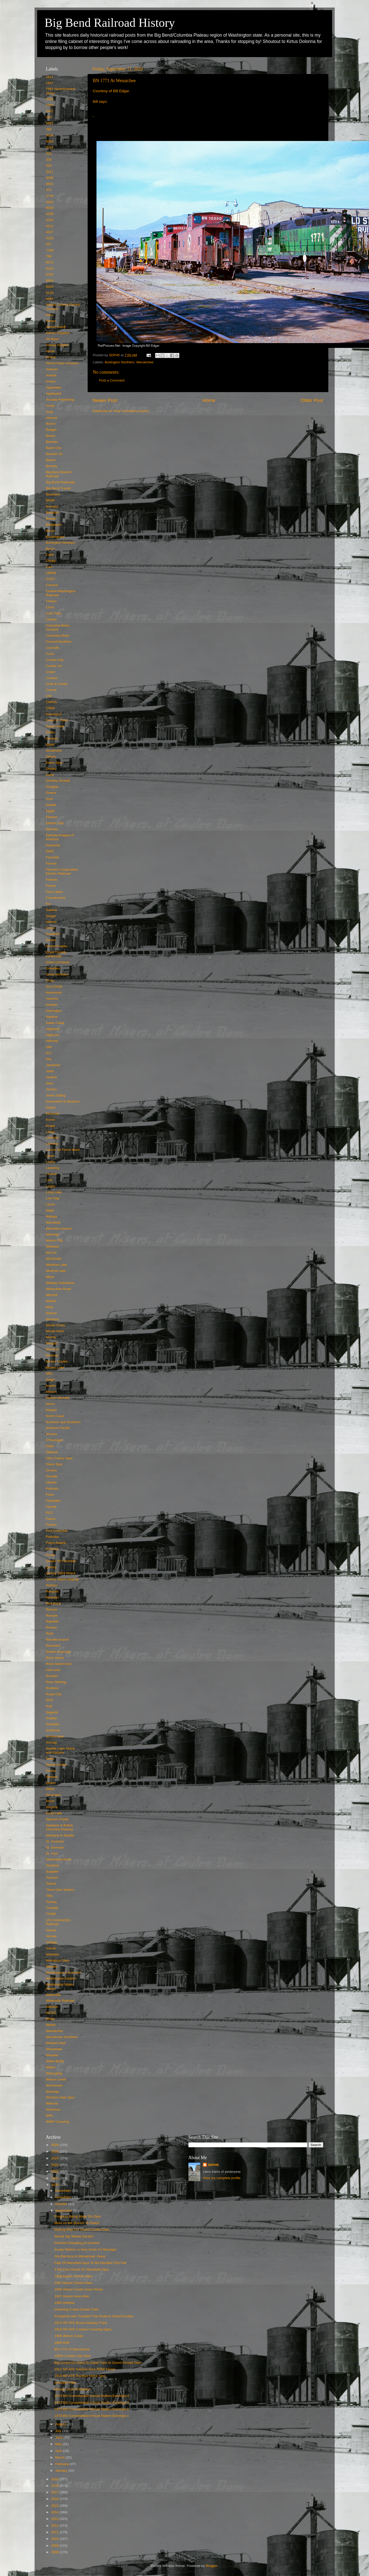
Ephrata (52, 829)
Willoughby (54, 2073)
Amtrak (51, 375)
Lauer (50, 1156)
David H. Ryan (57, 720)
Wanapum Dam (57, 1960)
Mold (49, 1307)
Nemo (50, 1404)
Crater (51, 672)
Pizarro (51, 1524)
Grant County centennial (56, 954)
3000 (50, 135)
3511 (50, 172)
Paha (50, 1494)
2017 (55, 2492)
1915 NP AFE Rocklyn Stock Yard (79, 2376)
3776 (50, 196)
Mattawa (52, 1246)
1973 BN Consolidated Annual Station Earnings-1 (91, 2416)
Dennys (52, 738)
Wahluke (52, 1954)
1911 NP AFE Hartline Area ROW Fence (84, 2369)
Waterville (53, 1995)
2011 (55, 2532)
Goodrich (53, 934)
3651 (50, 184)
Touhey (51, 1902)
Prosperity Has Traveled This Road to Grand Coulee (93, 2316)
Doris (50, 775)
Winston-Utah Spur (60, 2097)
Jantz (50, 1071)
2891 (50, 123)
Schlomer (53, 1730)
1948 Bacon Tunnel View (73, 2276)
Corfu (50, 654)
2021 (55, 2178)
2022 (55, 2171)
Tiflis (49, 1896)
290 (49, 129)
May (59, 2444)
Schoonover (55, 1736)
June (59, 2437)
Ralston (52, 1585)
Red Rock (53, 1603)
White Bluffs (55, 2061)
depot (50, 744)
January (61, 2470)
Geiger (51, 916)
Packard (52, 1488)
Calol (50, 555)
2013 (55, 2519)
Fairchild (52, 857)
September (64, 2210)
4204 (50, 220)
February (62, 2464)
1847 (50, 83)
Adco (50, 315)
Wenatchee (144, 362)
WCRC (51, 2013)
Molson (51, 1313)
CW (49, 696)
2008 (55, 2552)
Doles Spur (54, 763)
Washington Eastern (61, 1978)
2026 (55, 2145)
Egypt (50, 811)
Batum (51, 460)
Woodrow (53, 2109)
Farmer (51, 863)
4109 (50, 214)
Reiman (52, 1609)
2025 (55, 2151)
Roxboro (52, 1688)
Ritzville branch (57, 1639)
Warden (52, 1966)
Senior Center (56, 1765)
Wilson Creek (56, 2079)
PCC (49, 1513)
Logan (51, 1186)
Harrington (54, 1011)
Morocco (52, 1349)
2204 (50, 99)
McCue (51, 1252)
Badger (51, 430)
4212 (50, 226)
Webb (50, 2019)
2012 (55, 2525)
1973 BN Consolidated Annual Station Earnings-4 (91, 2396)
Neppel (51, 1410)
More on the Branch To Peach (76, 2223)
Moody (51, 1337)
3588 (50, 178)
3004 (50, 141)
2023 (55, 2165)
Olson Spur (54, 1464)
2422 (50, 111)
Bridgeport (54, 525)
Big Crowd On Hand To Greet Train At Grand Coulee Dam (97, 2363)
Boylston (52, 512)
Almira (51, 357)
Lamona (52, 1144)
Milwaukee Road (58, 1289)
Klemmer (53, 1113)
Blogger (211, 2566)
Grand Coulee (56, 946)
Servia (51, 1771)
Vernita (51, 1936)
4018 (50, 208)
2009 (55, 2545)
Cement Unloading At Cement (77, 2243)
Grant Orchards (57, 962)
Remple (52, 1615)
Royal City (54, 1694)
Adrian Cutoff (56, 327)
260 (49, 117)
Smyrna (52, 1807)
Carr (49, 567)
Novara (51, 1434)
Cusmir (51, 690)
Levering (52, 1168)
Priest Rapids (56, 1543)
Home (209, 400)
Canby (51, 561)
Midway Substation (60, 1283)
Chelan (51, 601)
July (58, 2431)
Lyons (50, 1204)
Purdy (50, 1555)
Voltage (51, 1942)
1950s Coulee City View (72, 2356)
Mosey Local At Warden (72, 2389)
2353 (50, 105)
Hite (49, 1047)
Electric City (55, 823)
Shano (51, 1783)
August (61, 2424)
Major (50, 1210)
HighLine (52, 1035)
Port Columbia (57, 1531)
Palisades (53, 1500)
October (61, 2204)
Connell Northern (59, 641)
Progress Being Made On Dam (77, 2216)
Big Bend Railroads (60, 482)
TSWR (51, 1914)
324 (49, 153)
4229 (50, 238)
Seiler (50, 1758)
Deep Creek (55, 726)
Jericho (51, 1089)
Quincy (51, 1567)
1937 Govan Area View (71, 2296)
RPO (49, 1700)
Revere (51, 1627)
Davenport (54, 714)
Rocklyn (52, 1676)
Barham (52, 442)
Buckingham (55, 537)
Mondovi (52, 1319)
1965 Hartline (64, 2303)
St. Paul (52, 1853)
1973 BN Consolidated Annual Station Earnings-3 (91, 2402)
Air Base (52, 339)
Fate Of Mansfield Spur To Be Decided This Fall (90, 2263)
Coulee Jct (54, 666)
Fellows (52, 879)
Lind (49, 1180)
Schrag (51, 1742)
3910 (50, 202)
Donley (51, 769)
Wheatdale (54, 2049)
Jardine (51, 1077)
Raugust (52, 1591)
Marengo (52, 1234)
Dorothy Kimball (58, 780)
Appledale (53, 387)
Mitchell (52, 1295)
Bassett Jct (54, 454)
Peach (51, 1519)
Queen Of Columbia (61, 1561)
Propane (52, 1549)
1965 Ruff (61, 2343)
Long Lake (54, 1192)
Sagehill (52, 1712)
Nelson (51, 1392)
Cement (52, 585)
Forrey (51, 886)
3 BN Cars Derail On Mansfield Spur (81, 2269)
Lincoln (51, 1174)
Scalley (51, 1718)
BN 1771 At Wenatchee (72, 2349)
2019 (55, 2479)
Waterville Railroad (60, 2000)
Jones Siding (55, 1095)
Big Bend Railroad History (110, 22)
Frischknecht (55, 898)
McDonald (53, 1258)
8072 (50, 262)
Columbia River (57, 635)
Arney (50, 406)
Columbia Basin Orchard (58, 627)
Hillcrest (52, 1041)
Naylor (51, 1386)
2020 (55, 2185)
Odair (50, 1446)
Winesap (52, 2091)
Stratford (52, 1865)
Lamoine (52, 1137)
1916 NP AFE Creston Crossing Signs (83, 2329)
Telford (51, 1884)
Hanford (52, 998)
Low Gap (53, 1198)
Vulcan (51, 1948)
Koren (50, 1120)
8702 (50, 274)
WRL (50, 2115)
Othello (51, 1482)
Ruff (49, 1706)
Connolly (52, 648)
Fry (48, 904)
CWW (50, 708)
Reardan (52, 1597)
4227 (50, 232)
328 (49, 159)
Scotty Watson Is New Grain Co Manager (85, 2249)
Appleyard (53, 393)
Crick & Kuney (57, 684)
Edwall (51, 805)
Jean (49, 1083)
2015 (55, 2506)
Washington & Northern (63, 1972)
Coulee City (55, 660)
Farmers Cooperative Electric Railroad (62, 871)
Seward (52, 1777)
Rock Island (55, 1658)
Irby (49, 1059)
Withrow (52, 2103)
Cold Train (54, 613)
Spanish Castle (57, 1819)
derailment (54, 750)
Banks (51, 436)
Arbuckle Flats (65, 2382)
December (63, 2190)
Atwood (51, 418)
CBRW (51, 573)
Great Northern (57, 974)
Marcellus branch (59, 1228)
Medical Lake (56, 1271)
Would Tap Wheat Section (73, 2236)
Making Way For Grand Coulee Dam (81, 2229)
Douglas (52, 787)
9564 (50, 299)
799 (49, 256)
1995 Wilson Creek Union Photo (78, 2289)
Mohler (51, 1301)
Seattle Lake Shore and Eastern (60, 1750)
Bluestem (53, 494)
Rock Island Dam (59, 1664)
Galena (51, 910)
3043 (50, 147)
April (59, 2451)
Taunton (52, 1877)
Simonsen (53, 1795)
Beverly (51, 466)
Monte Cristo (55, 1325)
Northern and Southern (63, 1422)
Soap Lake (54, 1813)
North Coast (55, 1416)
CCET (50, 579)
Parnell (51, 1507)
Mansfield (53, 1222)
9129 (50, 293)
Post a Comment (112, 380)
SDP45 (213, 2165)
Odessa (52, 1452)
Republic (52, 1621)
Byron (50, 549)
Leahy (50, 1162)
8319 (50, 268)
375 (49, 190)
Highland (52, 1029)
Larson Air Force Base (63, 1150)
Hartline (52, 1017)
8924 (50, 280)
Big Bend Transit (58, 488)
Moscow (52, 1355)
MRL (49, 1373)
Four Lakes (54, 892)
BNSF (50, 500)
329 (49, 166)
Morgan (52, 1343)
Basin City (53, 448)
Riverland (53, 1646)
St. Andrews (55, 1841)
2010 (55, 2539)
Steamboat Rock (58, 1859)
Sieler (50, 1789)
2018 (55, 2486)
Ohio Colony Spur (59, 1458)
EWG (50, 851)
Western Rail (55, 2043)
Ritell (50, 1633)
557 (49, 244)
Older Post (312, 400)
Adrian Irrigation (58, 333)
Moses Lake (55, 1367)
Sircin (50, 1801)
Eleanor (52, 817)
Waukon (52, 2007)
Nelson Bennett (57, 1398)
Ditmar (51, 756)
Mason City (54, 1240)
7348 (50, 250)
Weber (51, 2025)
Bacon (51, 423)
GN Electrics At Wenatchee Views (79, 2256)
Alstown (52, 369)
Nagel (50, 1379)
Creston (52, 678)
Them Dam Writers (60, 1890)
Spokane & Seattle (60, 1835)
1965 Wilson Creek (68, 2336)
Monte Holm (55, 1331)
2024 (55, 2158)
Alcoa (50, 351)
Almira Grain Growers (62, 363)
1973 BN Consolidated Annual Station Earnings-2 (91, 2409)
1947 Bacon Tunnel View (73, 2283)
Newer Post (105, 400)
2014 (55, 2512)
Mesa (50, 1277)
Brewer (51, 518)
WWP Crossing (57, 2122)
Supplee (52, 1871)
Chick (50, 607)
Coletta (51, 619)
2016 (55, 2499)
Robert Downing (58, 1652)
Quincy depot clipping (62, 1579)
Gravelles (53, 968)
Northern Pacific (58, 1428)
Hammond (54, 992)
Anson (51, 381)
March (60, 2457)
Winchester (54, 2085)
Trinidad (52, 1908)
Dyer (49, 799)
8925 (50, 287)
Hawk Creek (55, 1023)
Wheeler (52, 2055)
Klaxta (51, 1107)
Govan (51, 940)
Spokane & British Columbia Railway (59, 1827)
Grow (50, 980)
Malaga (51, 1216)
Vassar (51, 1930)
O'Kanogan (54, 1440)
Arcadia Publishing (60, 399)
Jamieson (53, 1065)
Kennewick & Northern (63, 1101)
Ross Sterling (56, 1682)
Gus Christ (54, 986)
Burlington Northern (119, 362)
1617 (50, 77)
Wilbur (51, 2067)
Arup (49, 412)
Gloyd (50, 928)
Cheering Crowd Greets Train (76, 2309)
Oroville (52, 1476)
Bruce (50, 531)
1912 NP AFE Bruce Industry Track (80, 2323)
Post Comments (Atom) (131, 411)
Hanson (52, 1005)
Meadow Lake (56, 1265)
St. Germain (55, 1847)
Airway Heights (57, 345)
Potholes (52, 1537)
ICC (49, 1053)
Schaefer (53, 1724)
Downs (51, 793)
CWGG (51, 702)
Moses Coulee (57, 1361)
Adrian (51, 321)
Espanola (53, 845)
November (63, 2197)
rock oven (53, 1670)
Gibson (51, 922)
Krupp (50, 1126)
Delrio (50, 732)
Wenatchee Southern (62, 2037)
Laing (50, 1132)
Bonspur (52, 506)
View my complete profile (222, 2178)
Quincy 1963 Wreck (61, 1573)
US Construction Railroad (58, 1922)
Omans (51, 1470)
